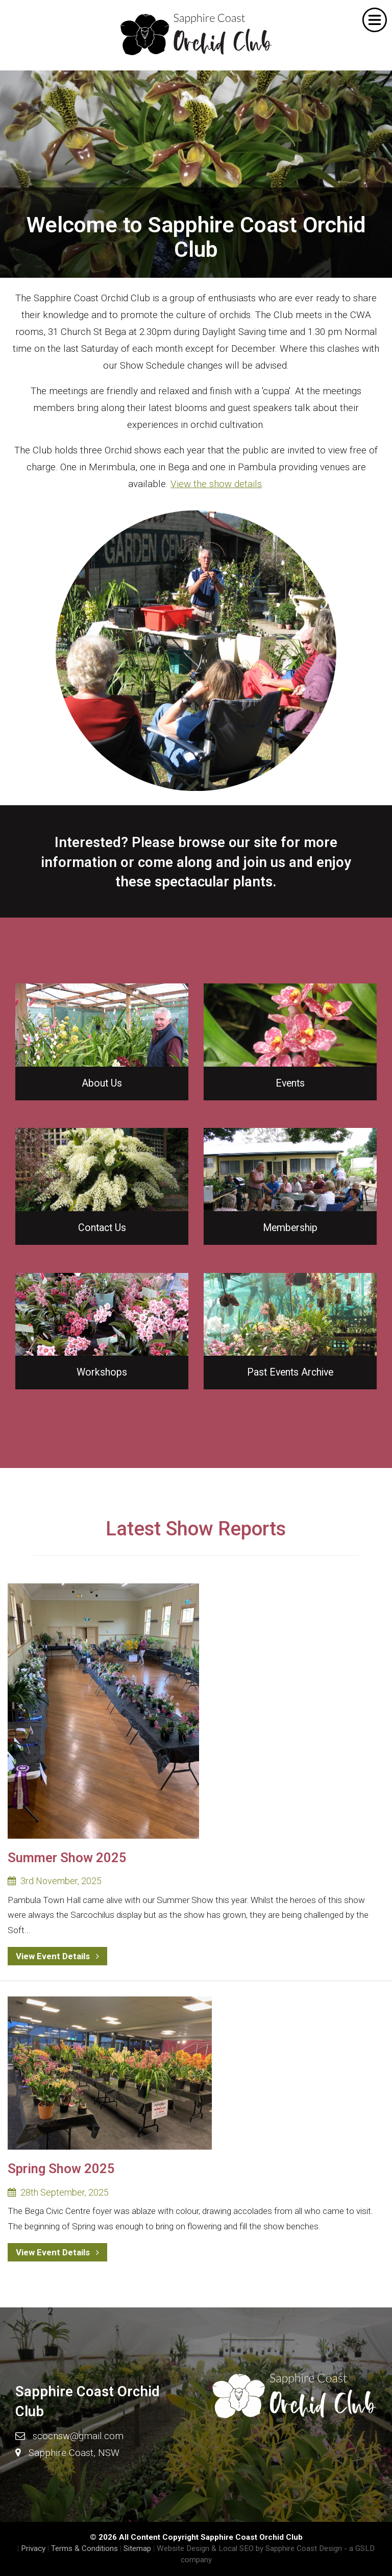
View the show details (216, 484)
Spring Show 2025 (61, 2168)
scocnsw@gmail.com (78, 2436)
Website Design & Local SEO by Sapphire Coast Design (249, 2548)
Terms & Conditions (84, 2548)
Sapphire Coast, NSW (74, 2453)
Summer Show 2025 (67, 1857)
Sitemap (137, 2548)
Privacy (33, 2548)
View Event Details (57, 1956)
